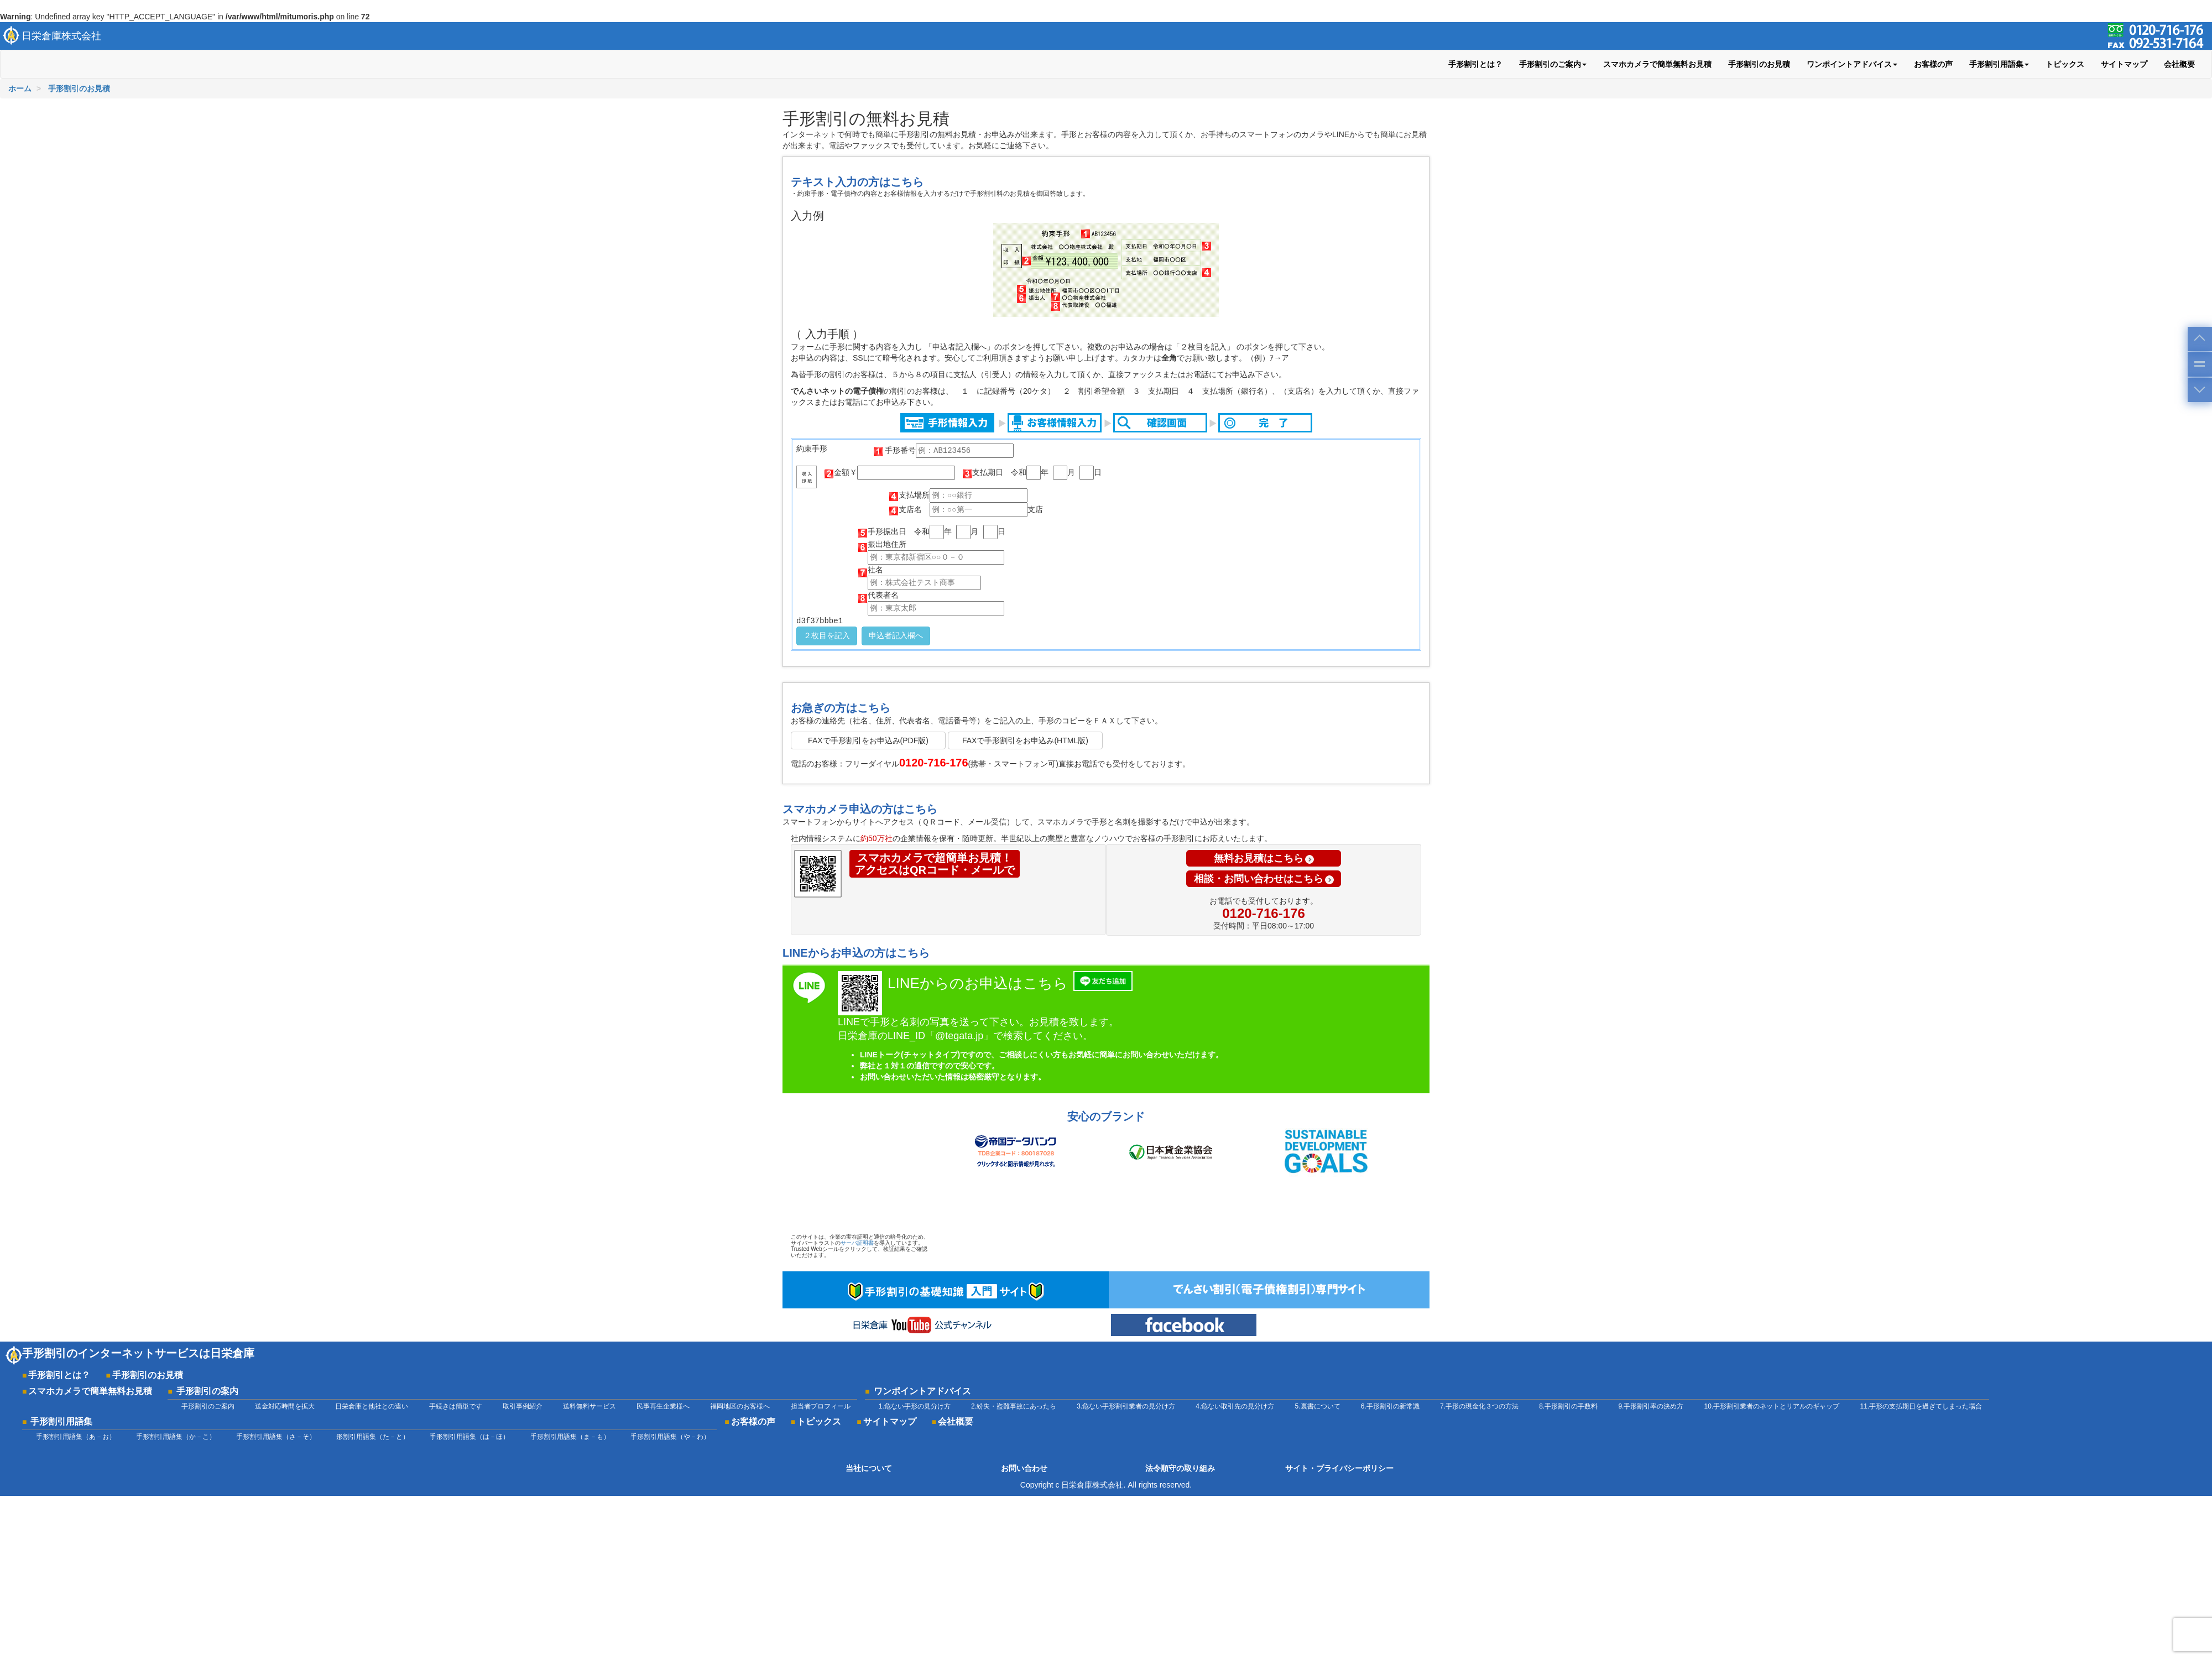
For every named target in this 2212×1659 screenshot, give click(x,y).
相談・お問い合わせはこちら (1264, 878)
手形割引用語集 (61, 1421)
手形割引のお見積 (1759, 64)
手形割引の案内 (207, 1391)
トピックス (2065, 64)
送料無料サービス (589, 1406)
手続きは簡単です (455, 1406)
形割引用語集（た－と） (372, 1437)
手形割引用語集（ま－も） (570, 1437)
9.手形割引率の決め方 (1650, 1406)
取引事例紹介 (522, 1406)
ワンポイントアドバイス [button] (1852, 64)
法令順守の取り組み (1180, 1468)
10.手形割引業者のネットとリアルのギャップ (1772, 1406)
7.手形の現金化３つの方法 (1479, 1406)
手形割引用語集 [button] (1999, 64)
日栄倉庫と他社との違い (371, 1406)
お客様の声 (1933, 64)
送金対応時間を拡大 (285, 1406)
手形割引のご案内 (207, 1406)
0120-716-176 (1263, 913)
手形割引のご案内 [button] (1553, 64)
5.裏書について (1317, 1406)
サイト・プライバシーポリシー (1339, 1468)
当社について (869, 1468)
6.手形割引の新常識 (1390, 1406)
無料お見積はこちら (1264, 858)
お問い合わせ (1024, 1468)
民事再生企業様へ (663, 1406)
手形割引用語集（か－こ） (176, 1437)
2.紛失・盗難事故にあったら (1013, 1406)
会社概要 (2179, 64)
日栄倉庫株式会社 (61, 35)
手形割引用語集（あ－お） (76, 1437)
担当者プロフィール (821, 1406)
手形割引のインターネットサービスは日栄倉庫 (138, 1353)
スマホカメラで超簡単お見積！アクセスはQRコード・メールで (934, 864)
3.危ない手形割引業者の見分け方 (1126, 1406)
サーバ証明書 (857, 1243)
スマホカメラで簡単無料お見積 (1657, 64)
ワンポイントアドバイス (922, 1391)
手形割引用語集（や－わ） (670, 1437)
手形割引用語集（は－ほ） (469, 1437)
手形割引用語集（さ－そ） (276, 1437)
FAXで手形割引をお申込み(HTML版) (1025, 740)
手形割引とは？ (1475, 64)
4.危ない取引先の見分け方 (1235, 1406)
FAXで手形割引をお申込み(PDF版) (868, 740)
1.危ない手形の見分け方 (915, 1406)
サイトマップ (2124, 64)
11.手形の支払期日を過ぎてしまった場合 (1921, 1406)
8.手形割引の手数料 (1568, 1406)
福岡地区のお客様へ (740, 1406)
